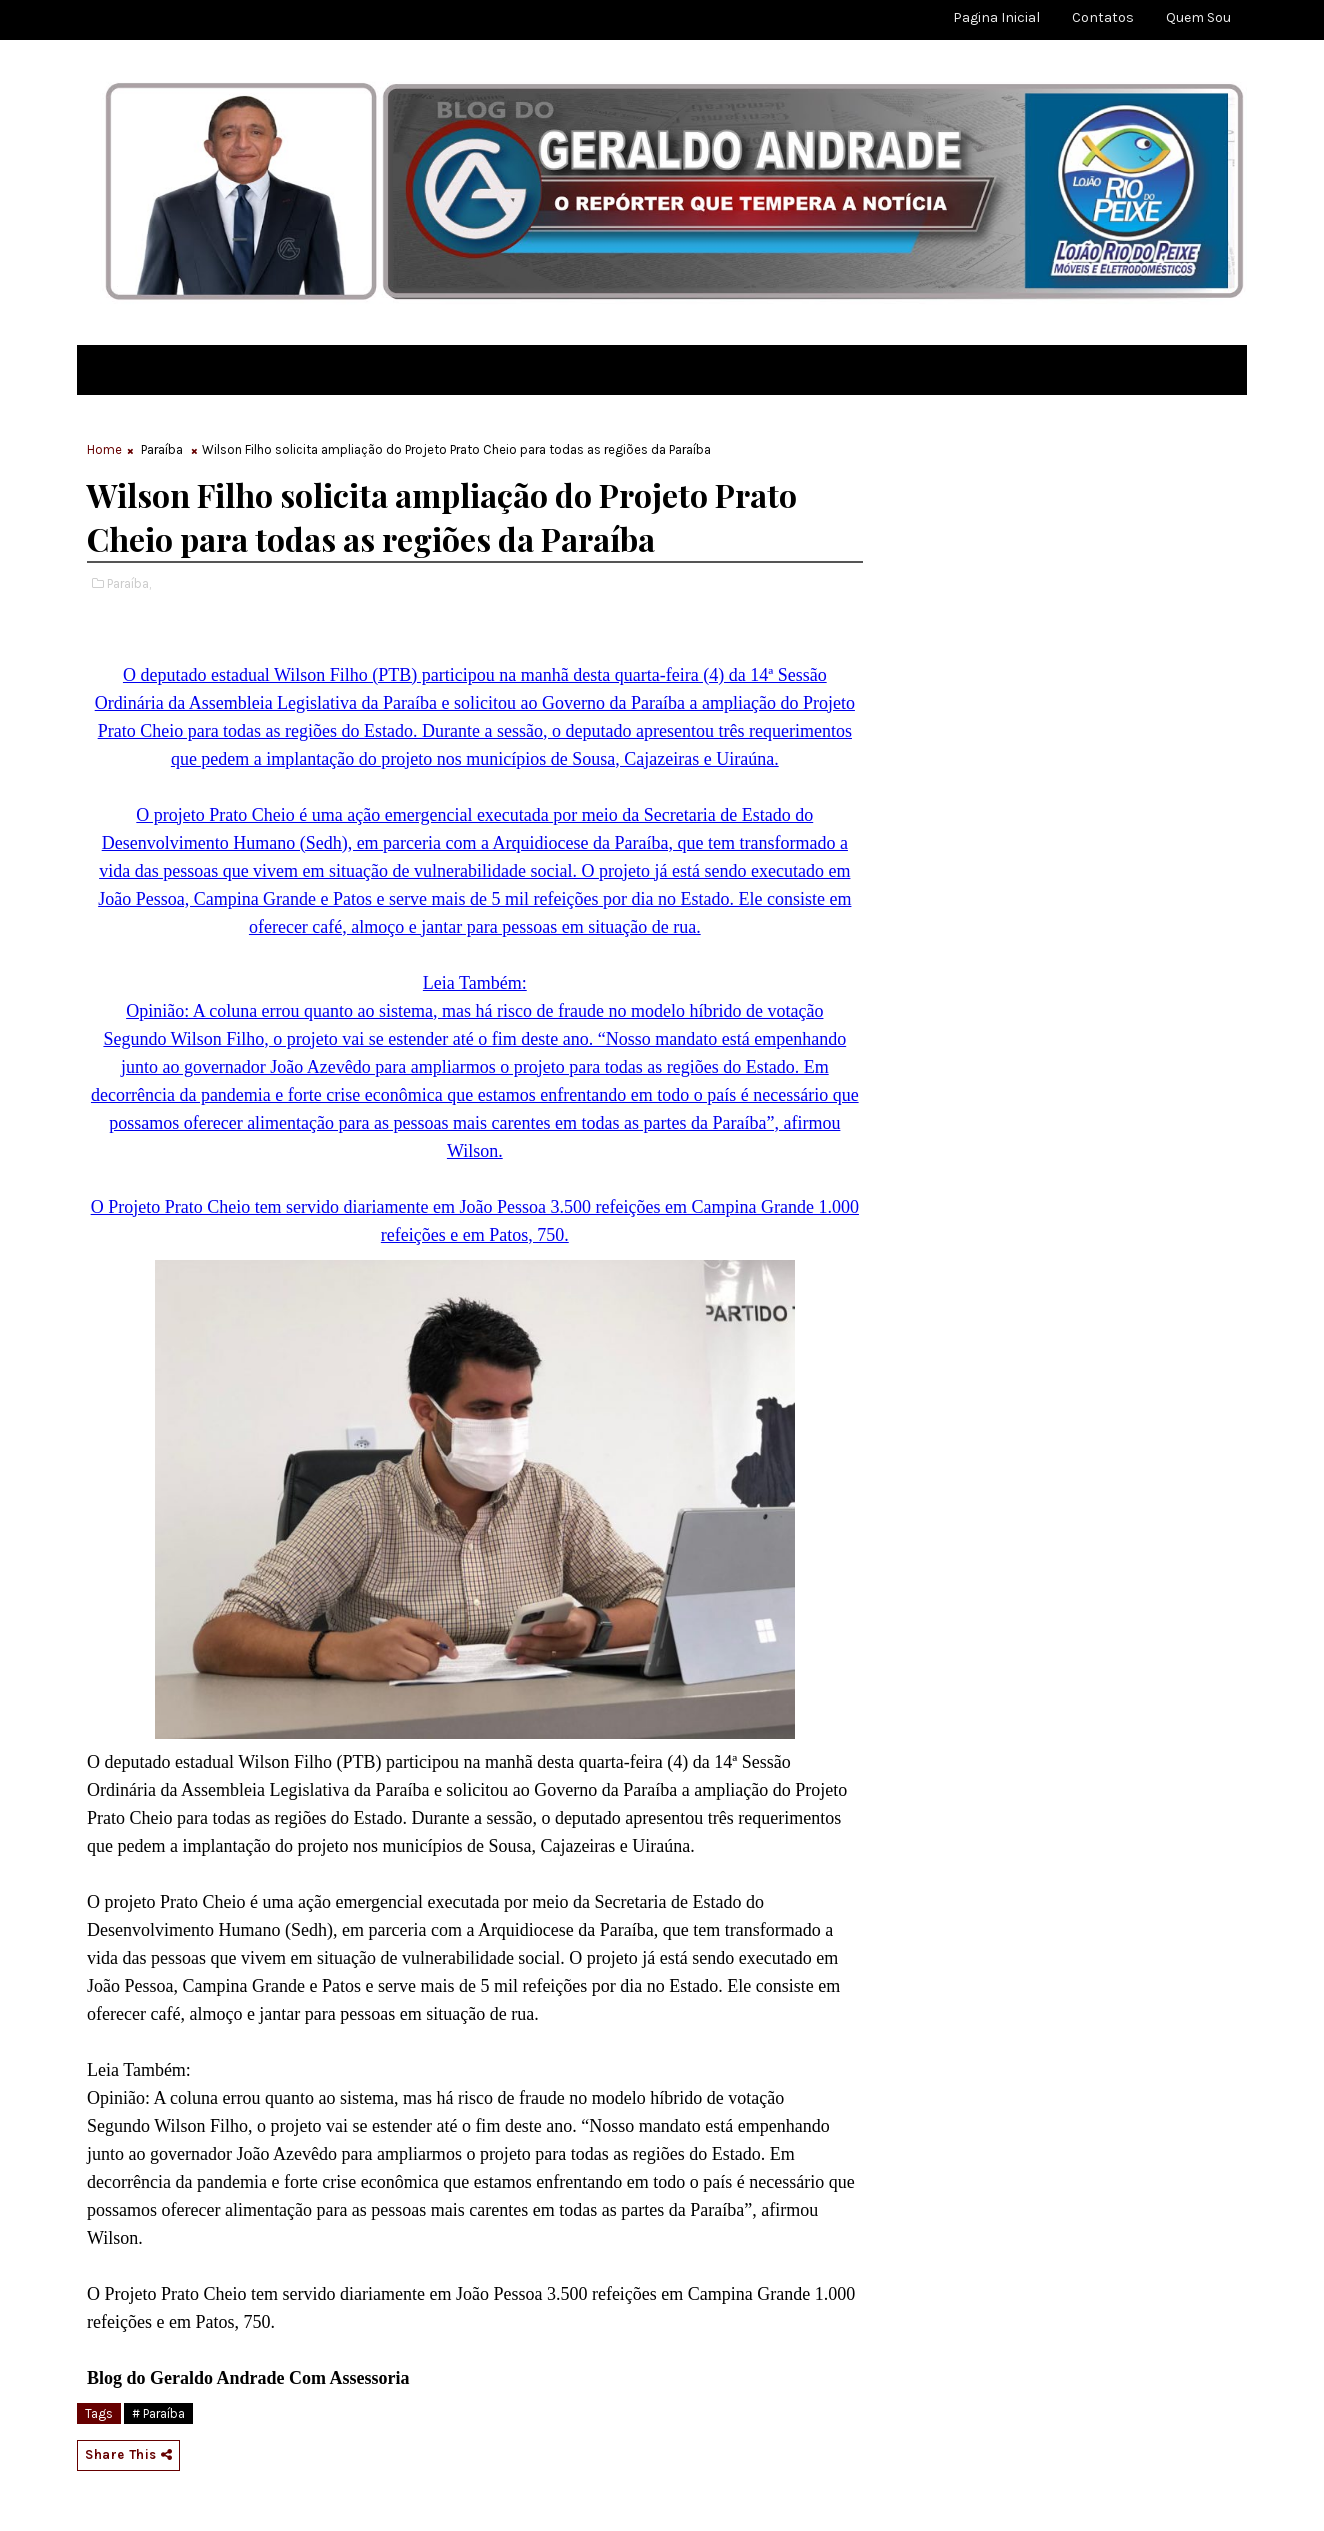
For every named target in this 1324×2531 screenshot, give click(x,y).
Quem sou (1198, 17)
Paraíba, (129, 583)
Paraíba (162, 449)
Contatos (1103, 17)
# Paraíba (158, 2413)
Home (104, 449)
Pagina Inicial (996, 17)
